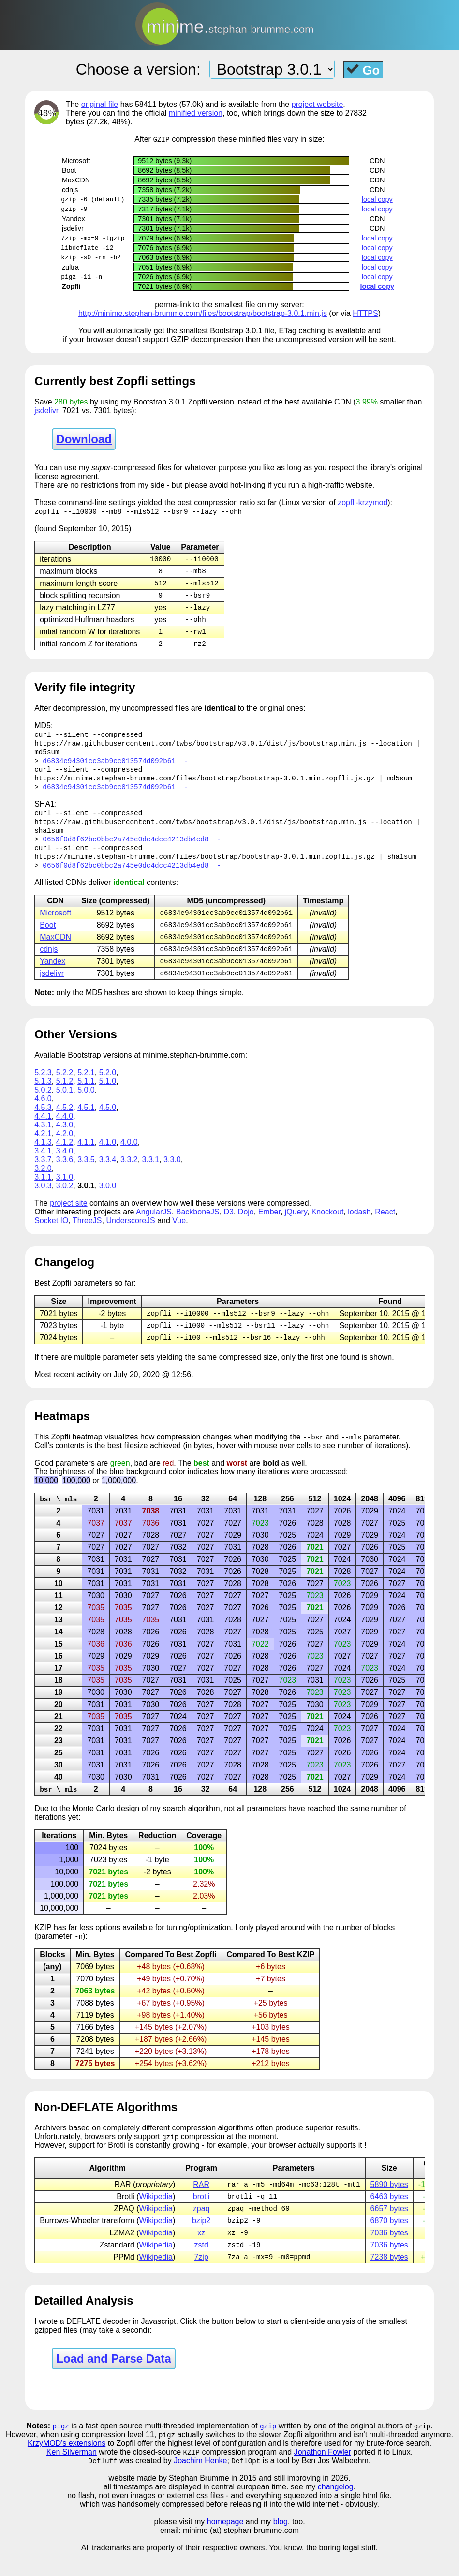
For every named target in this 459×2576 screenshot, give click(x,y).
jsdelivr (46, 411)
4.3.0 (65, 1139)
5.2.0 (108, 1087)
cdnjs (49, 963)
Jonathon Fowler (322, 2475)
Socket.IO (51, 1235)
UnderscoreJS (130, 1235)
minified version (195, 113)
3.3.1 (151, 1174)
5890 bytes (389, 2203)
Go (363, 69)
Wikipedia (156, 2216)
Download (84, 439)
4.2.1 (43, 1148)
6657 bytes (389, 2228)
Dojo (246, 1226)
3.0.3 (43, 1200)
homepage (225, 2545)
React (385, 1226)
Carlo (105, 1826)
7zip (201, 2279)
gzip (268, 2448)
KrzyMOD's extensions (66, 2466)
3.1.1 (43, 1191)
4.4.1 (43, 1130)
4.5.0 (108, 1122)
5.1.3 (43, 1096)
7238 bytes (389, 2279)
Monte (82, 1826)
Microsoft (55, 925)
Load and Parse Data (113, 2380)
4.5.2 (65, 1122)
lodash (359, 1226)
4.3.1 (43, 1139)
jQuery (296, 1226)
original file (99, 104)
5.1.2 (65, 1096)
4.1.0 (108, 1157)
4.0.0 (129, 1157)
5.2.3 (43, 1087)
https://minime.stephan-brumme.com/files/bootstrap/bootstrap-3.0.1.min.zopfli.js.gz (204, 785)
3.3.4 (108, 1174)
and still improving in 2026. (304, 2502)
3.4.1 (43, 1165)
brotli (201, 2216)
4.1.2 (65, 1157)
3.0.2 (65, 1200)
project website (317, 104)
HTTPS (365, 314)
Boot (48, 937)
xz (201, 2253)
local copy (377, 200)
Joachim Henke (200, 2484)
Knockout (327, 1226)
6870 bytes (389, 2241)
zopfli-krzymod (362, 503)
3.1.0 (65, 1191)
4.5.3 (43, 1122)
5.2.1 (86, 1087)
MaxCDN (55, 950)
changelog (336, 2510)
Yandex (52, 975)
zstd (201, 2266)
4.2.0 (65, 1148)
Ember (269, 1226)
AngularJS (154, 1226)
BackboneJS (198, 1226)
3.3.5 (86, 1174)
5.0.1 (65, 1104)
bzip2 (201, 2241)
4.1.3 (43, 1157)
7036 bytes (389, 2253)
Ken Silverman (71, 2475)
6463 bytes (389, 2216)
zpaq (201, 2228)
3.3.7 (43, 1174)
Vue (179, 1235)
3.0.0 (108, 1200)
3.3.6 (65, 1174)
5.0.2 (43, 1104)
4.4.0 (65, 1130)
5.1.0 (108, 1096)
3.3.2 (129, 1174)
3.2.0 (43, 1183)
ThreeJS (87, 1235)
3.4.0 (65, 1165)
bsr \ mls (58, 1515)
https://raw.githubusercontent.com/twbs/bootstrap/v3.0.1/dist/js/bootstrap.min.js (200, 748)
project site (68, 1217)
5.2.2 (65, 1087)
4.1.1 (86, 1157)
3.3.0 (172, 1174)
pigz (61, 2448)
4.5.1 (86, 1122)
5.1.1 (86, 1096)
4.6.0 (43, 1113)
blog (280, 2545)
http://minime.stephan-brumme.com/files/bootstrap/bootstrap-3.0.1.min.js (202, 314)
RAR (201, 2203)
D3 (229, 1226)
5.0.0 (86, 1104)
